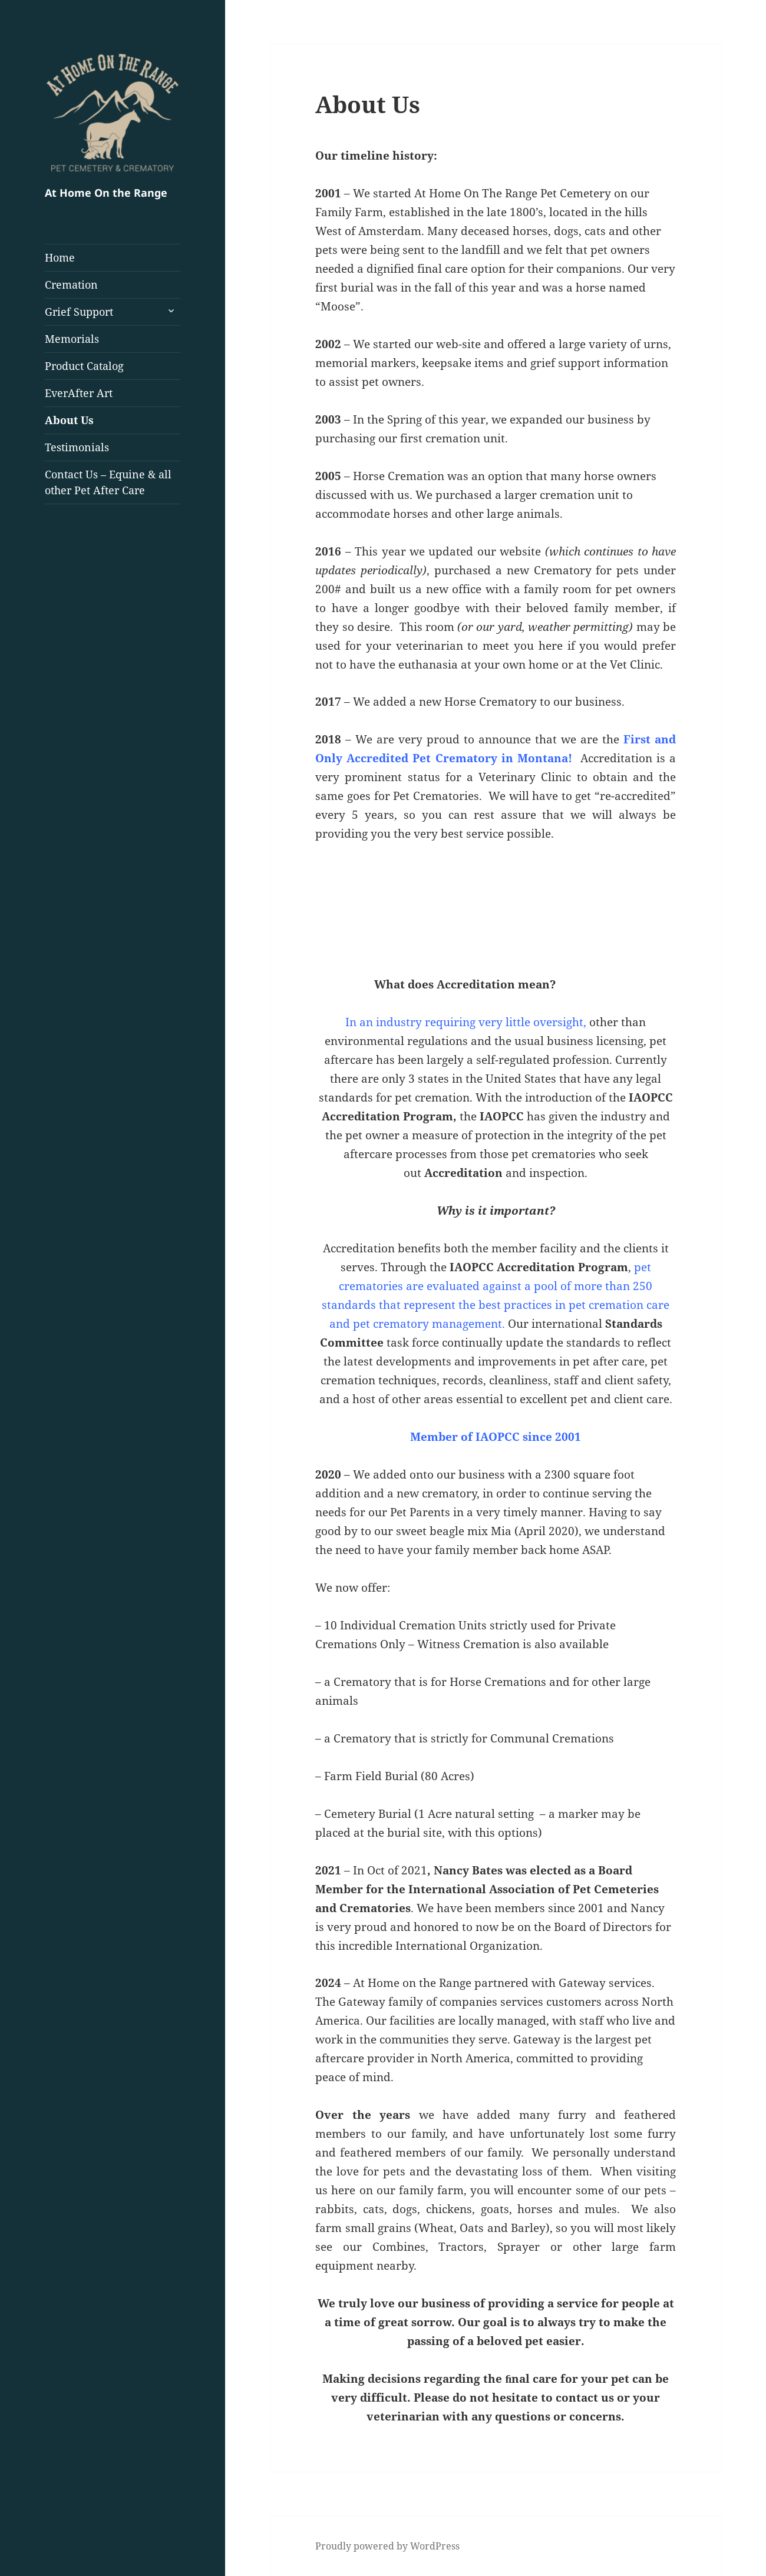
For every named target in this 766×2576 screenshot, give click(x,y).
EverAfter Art (79, 393)
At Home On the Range (106, 193)
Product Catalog (84, 366)
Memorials (72, 339)
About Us (69, 420)
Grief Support (79, 312)
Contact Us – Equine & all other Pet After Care (108, 482)
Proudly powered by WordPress (387, 2545)
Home (60, 257)
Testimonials (77, 447)
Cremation (71, 284)
